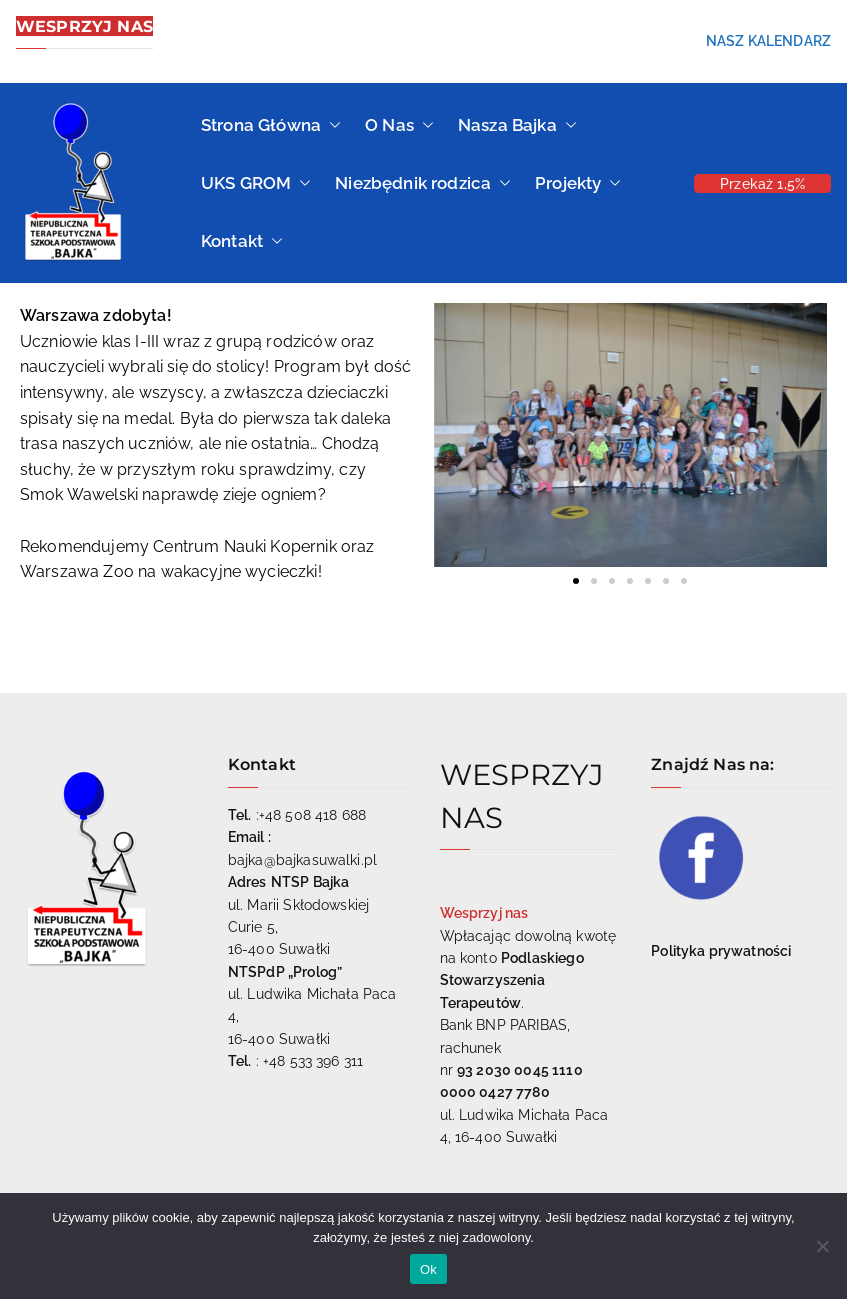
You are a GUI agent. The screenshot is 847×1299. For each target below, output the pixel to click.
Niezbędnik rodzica (423, 183)
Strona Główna (271, 125)
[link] (245, 546)
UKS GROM (256, 183)
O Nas (399, 125)
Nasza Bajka (517, 125)
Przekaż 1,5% (762, 183)
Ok (428, 1269)
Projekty (578, 183)
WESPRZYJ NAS (84, 26)
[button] (331, 125)
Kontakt (242, 241)
